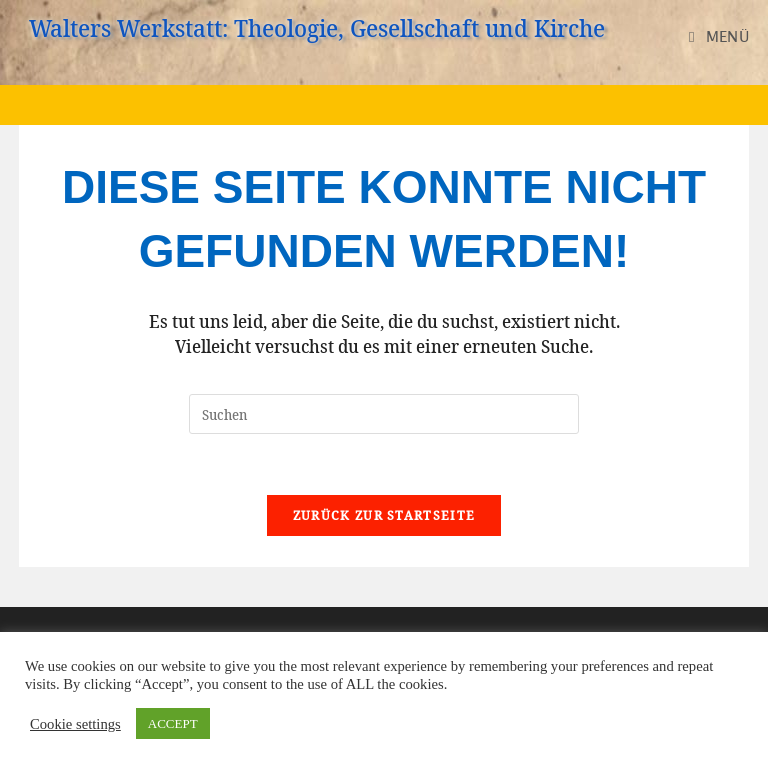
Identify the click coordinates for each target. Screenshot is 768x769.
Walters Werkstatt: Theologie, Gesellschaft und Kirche (317, 27)
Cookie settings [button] (75, 724)
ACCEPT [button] (173, 723)
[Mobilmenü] (719, 36)
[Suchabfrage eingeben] (384, 414)
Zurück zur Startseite (384, 515)
